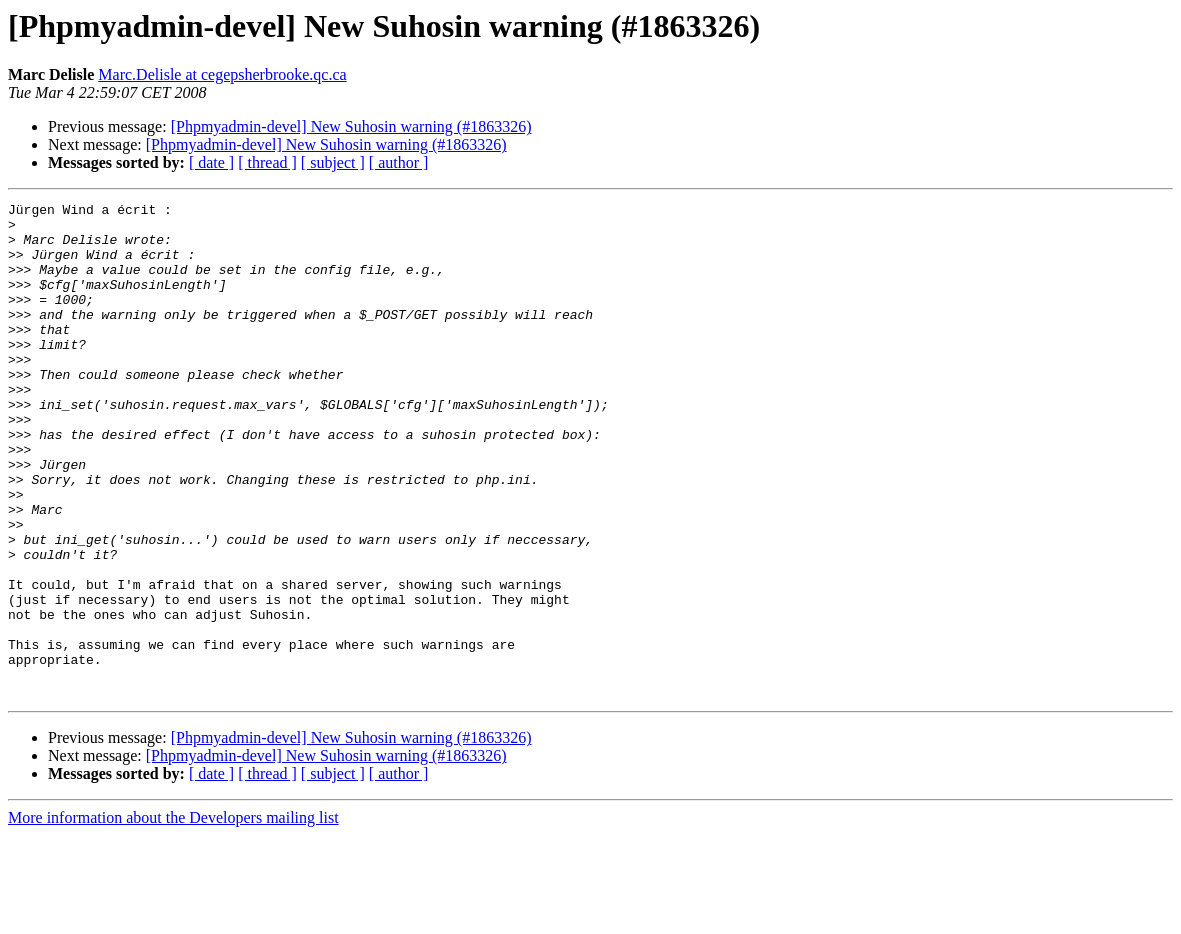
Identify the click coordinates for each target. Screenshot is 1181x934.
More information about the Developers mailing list (173, 916)
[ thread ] (267, 162)
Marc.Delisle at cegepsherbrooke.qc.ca (222, 74)
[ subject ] (333, 162)
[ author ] (399, 162)
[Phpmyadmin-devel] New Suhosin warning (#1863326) (351, 126)
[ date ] (211, 162)
